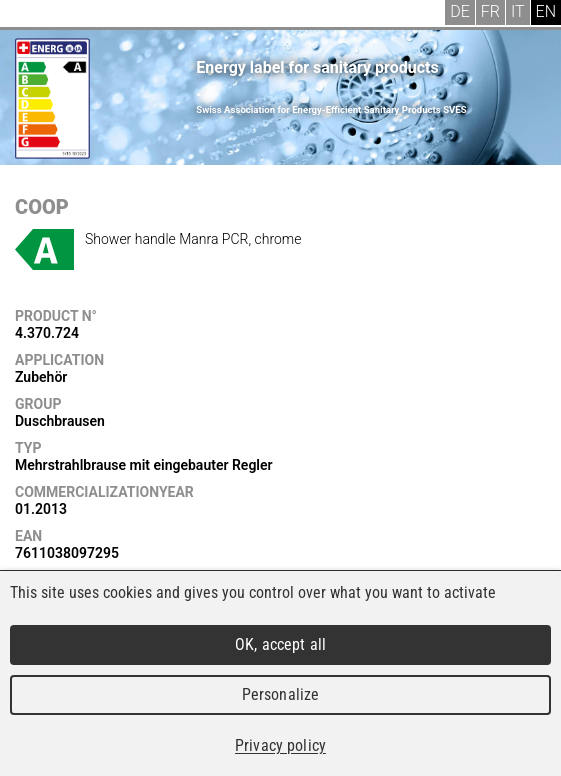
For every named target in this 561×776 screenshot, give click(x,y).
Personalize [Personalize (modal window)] (280, 694)
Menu (30, 15)
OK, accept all (280, 644)
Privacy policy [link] (280, 745)
